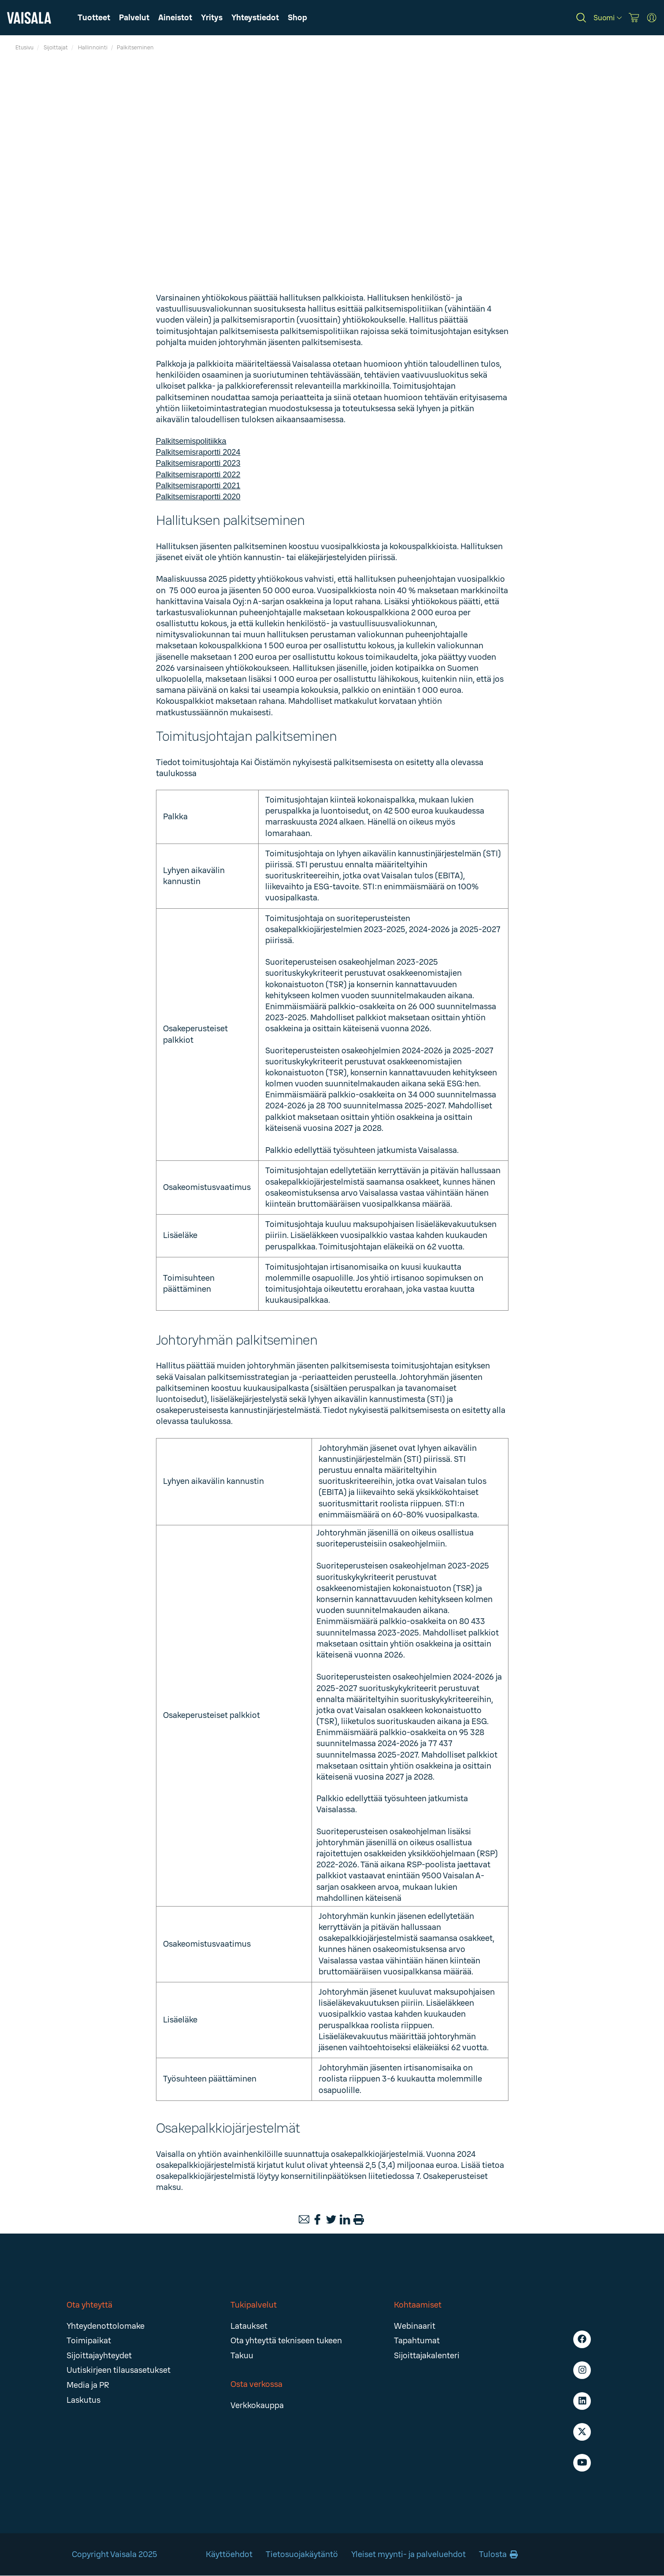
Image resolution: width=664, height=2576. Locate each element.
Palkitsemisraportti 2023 (198, 463)
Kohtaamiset (417, 2305)
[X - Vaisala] (582, 2432)
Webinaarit (414, 2326)
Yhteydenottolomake (106, 2326)
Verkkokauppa (257, 2405)
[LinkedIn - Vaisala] (582, 2401)
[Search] (581, 17)
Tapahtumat (417, 2340)
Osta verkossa (256, 2384)
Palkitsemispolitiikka (191, 441)
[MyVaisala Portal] (651, 17)
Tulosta (498, 2554)
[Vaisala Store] (634, 17)
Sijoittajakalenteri (427, 2355)
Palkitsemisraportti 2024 (198, 452)
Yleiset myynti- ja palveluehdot (408, 2554)
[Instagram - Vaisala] (582, 2370)
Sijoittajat (56, 47)
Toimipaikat (89, 2340)
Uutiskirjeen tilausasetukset (119, 2370)
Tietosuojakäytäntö (302, 2554)
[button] (175, 17)
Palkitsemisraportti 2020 (198, 496)
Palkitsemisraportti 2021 (198, 485)
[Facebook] (318, 2219)
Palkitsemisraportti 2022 (198, 474)
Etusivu (24, 47)
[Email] (304, 2219)
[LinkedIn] (345, 2219)
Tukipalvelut (253, 2305)
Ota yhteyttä (89, 2305)
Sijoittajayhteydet (99, 2355)
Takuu (241, 2355)
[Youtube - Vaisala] (582, 2463)
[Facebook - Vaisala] (582, 2339)
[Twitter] (331, 2219)
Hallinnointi (93, 47)
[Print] (358, 2219)
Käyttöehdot (229, 2554)
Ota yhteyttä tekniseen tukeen (286, 2340)
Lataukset (248, 2326)
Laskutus (83, 2400)
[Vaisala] (29, 18)
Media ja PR (88, 2385)
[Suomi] (608, 17)
